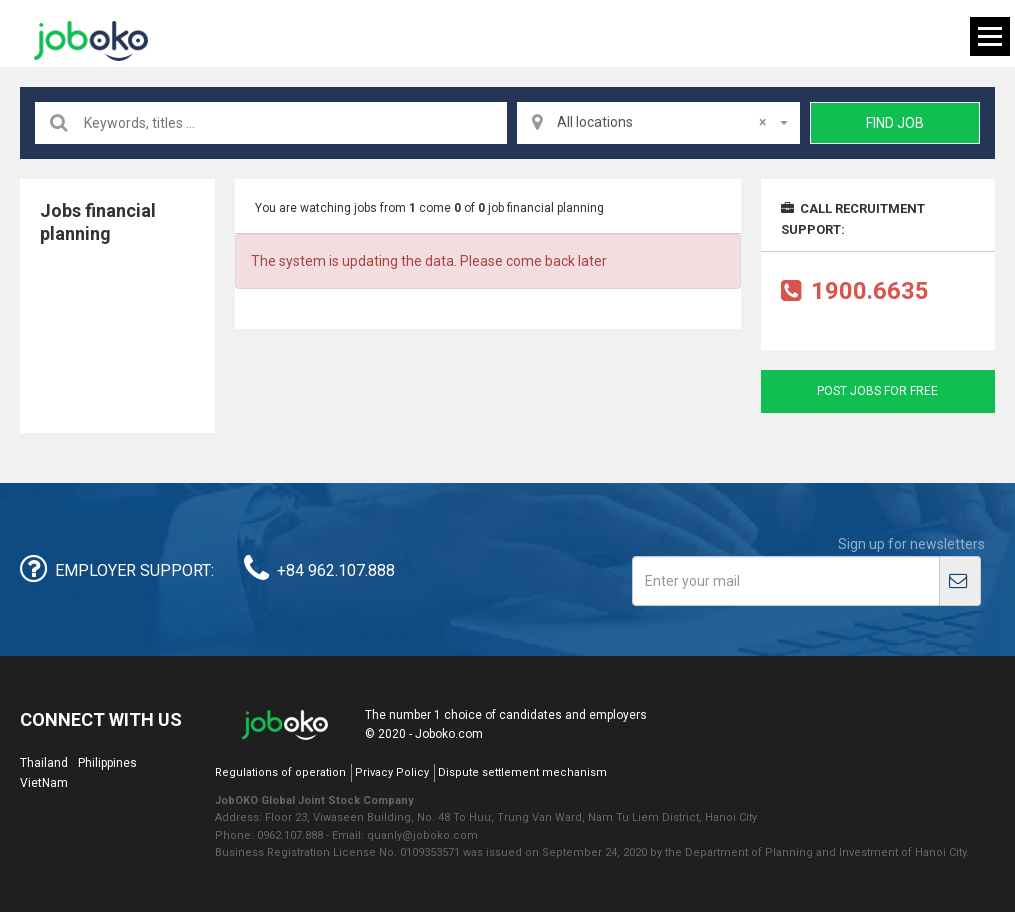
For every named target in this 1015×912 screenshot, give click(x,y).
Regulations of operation (280, 772)
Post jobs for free (877, 391)
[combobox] (658, 123)
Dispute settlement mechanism (522, 772)
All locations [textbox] (661, 122)
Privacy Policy (392, 772)
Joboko (91, 41)
